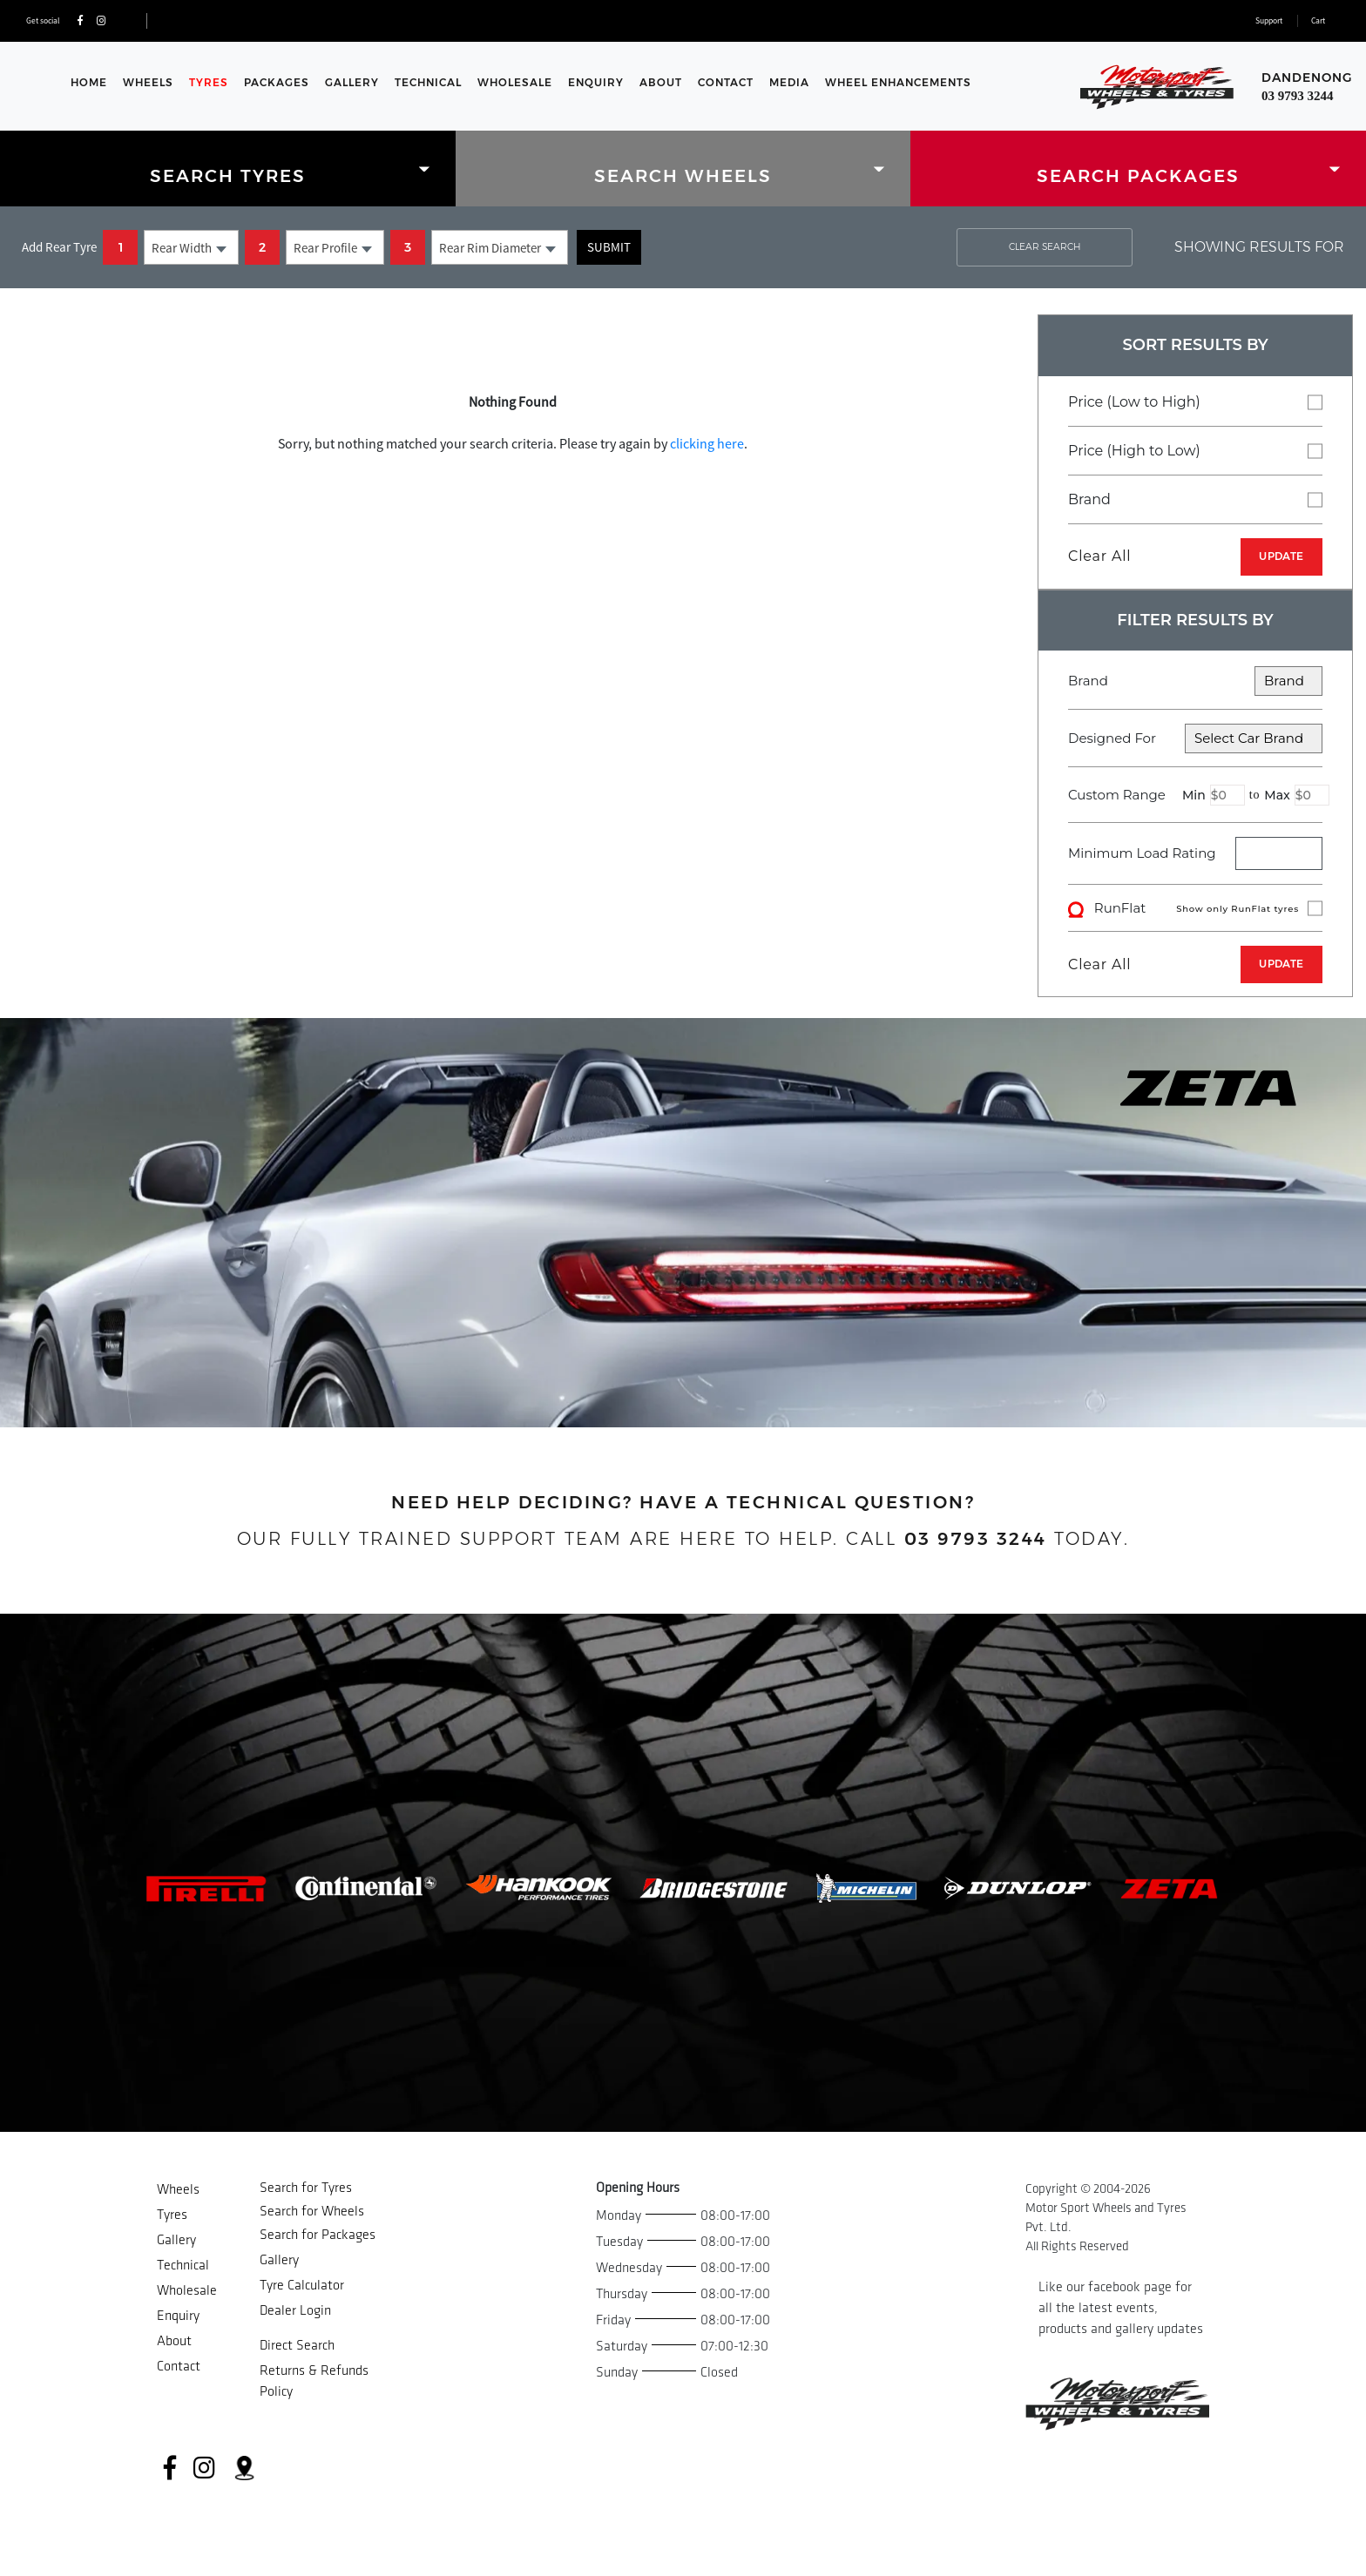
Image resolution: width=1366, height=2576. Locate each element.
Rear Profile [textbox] (325, 247)
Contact (726, 82)
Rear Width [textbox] (182, 247)
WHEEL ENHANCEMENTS (898, 82)
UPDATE (1281, 556)
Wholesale (514, 82)
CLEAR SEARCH (1044, 247)
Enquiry (596, 82)
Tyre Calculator (302, 2285)
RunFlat (1195, 908)
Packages (276, 82)
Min (1194, 795)
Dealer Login (295, 2310)
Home (89, 82)
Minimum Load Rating (1142, 853)
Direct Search (297, 2345)
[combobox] (191, 247)
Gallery (352, 82)
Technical (428, 82)
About (660, 82)
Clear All (1099, 556)
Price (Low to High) (1195, 401)
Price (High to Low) (1195, 450)
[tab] (228, 168)
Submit (609, 247)
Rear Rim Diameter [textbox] (490, 247)
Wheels (148, 82)
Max (1276, 795)
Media (789, 82)
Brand (1195, 498)
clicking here (707, 443)
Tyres (208, 82)
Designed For (1195, 738)
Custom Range (1195, 795)
